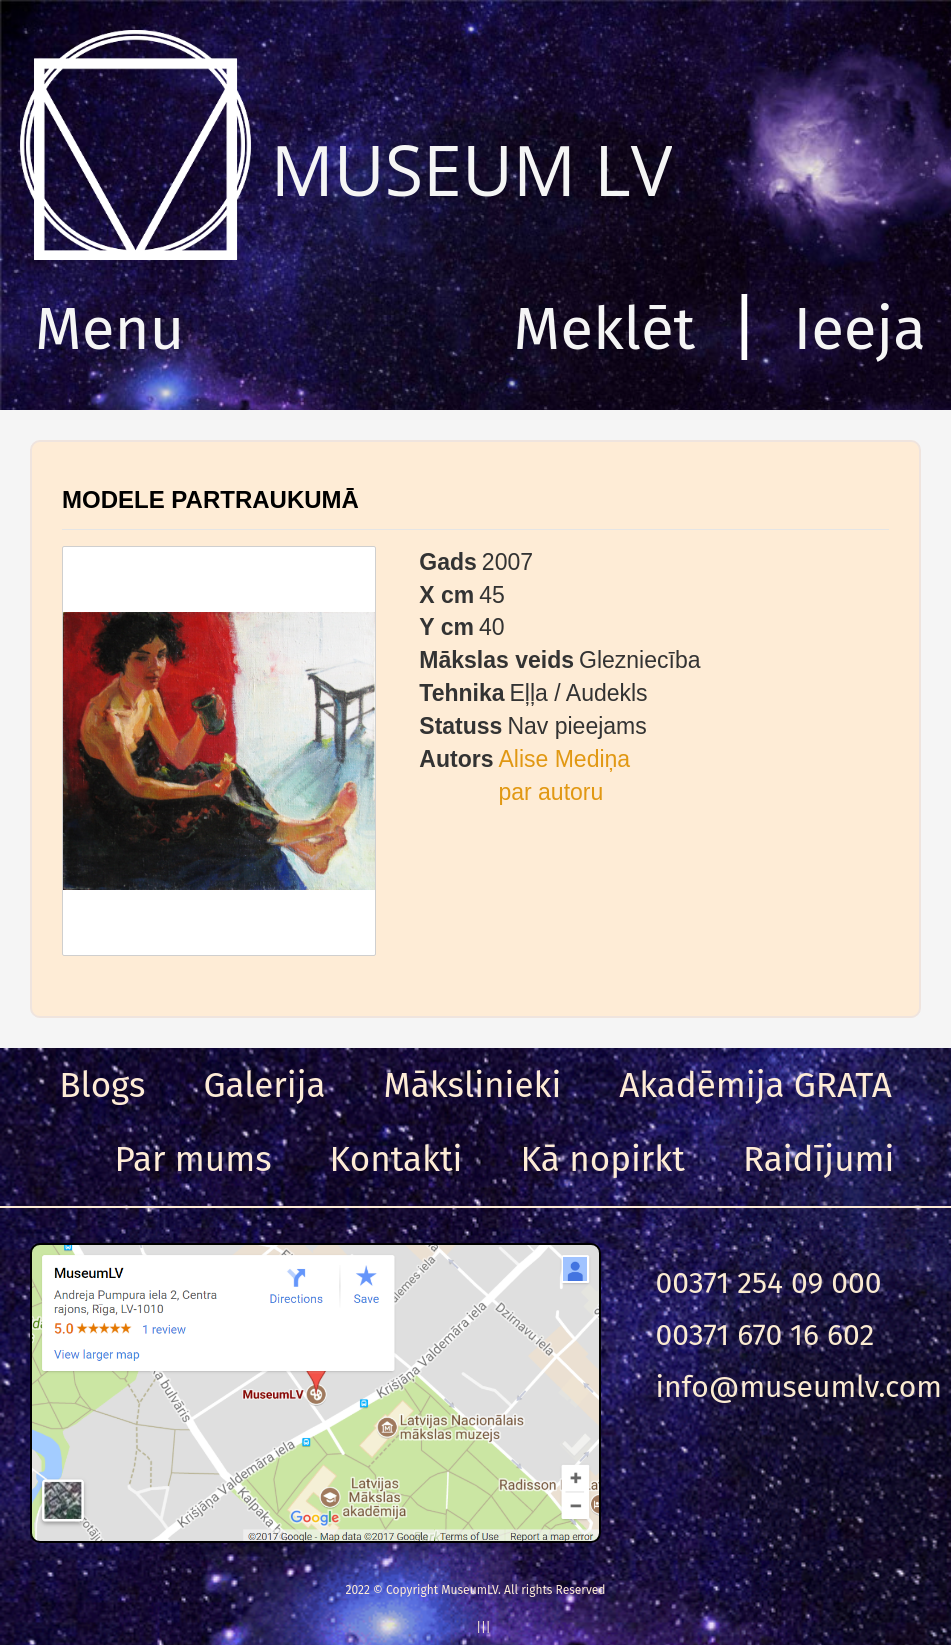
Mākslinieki (473, 1085)
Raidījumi (819, 1159)
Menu (109, 329)
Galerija (264, 1085)
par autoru (550, 792)
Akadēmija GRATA (755, 1085)
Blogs (102, 1085)
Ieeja (859, 329)
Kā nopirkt (603, 1159)
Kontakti (396, 1159)
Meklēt (605, 329)
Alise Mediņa (564, 759)
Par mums (193, 1159)
